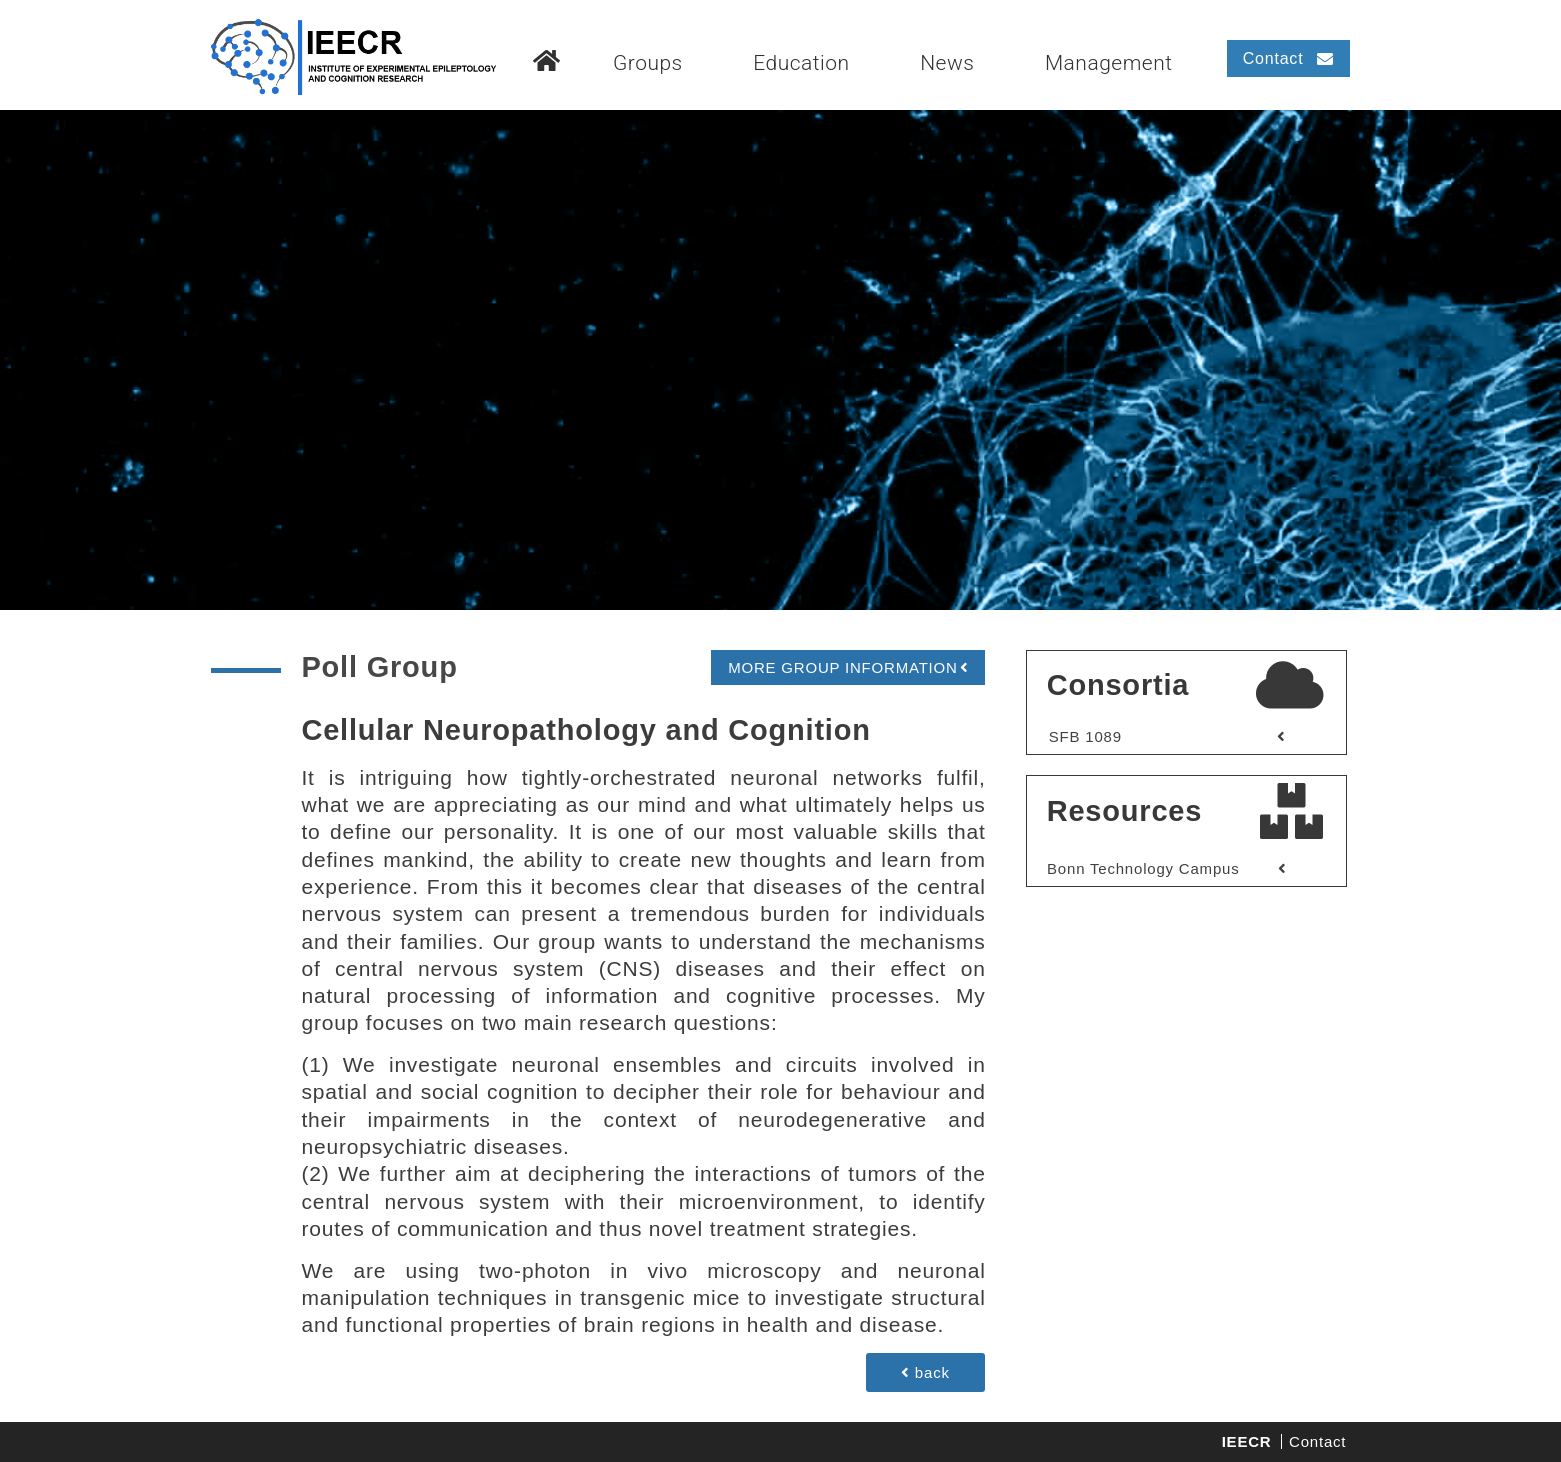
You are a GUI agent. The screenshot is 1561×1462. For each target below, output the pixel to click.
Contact (1317, 1441)
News (947, 63)
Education (801, 63)
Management (1109, 63)
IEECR (1247, 1441)
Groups (648, 63)
